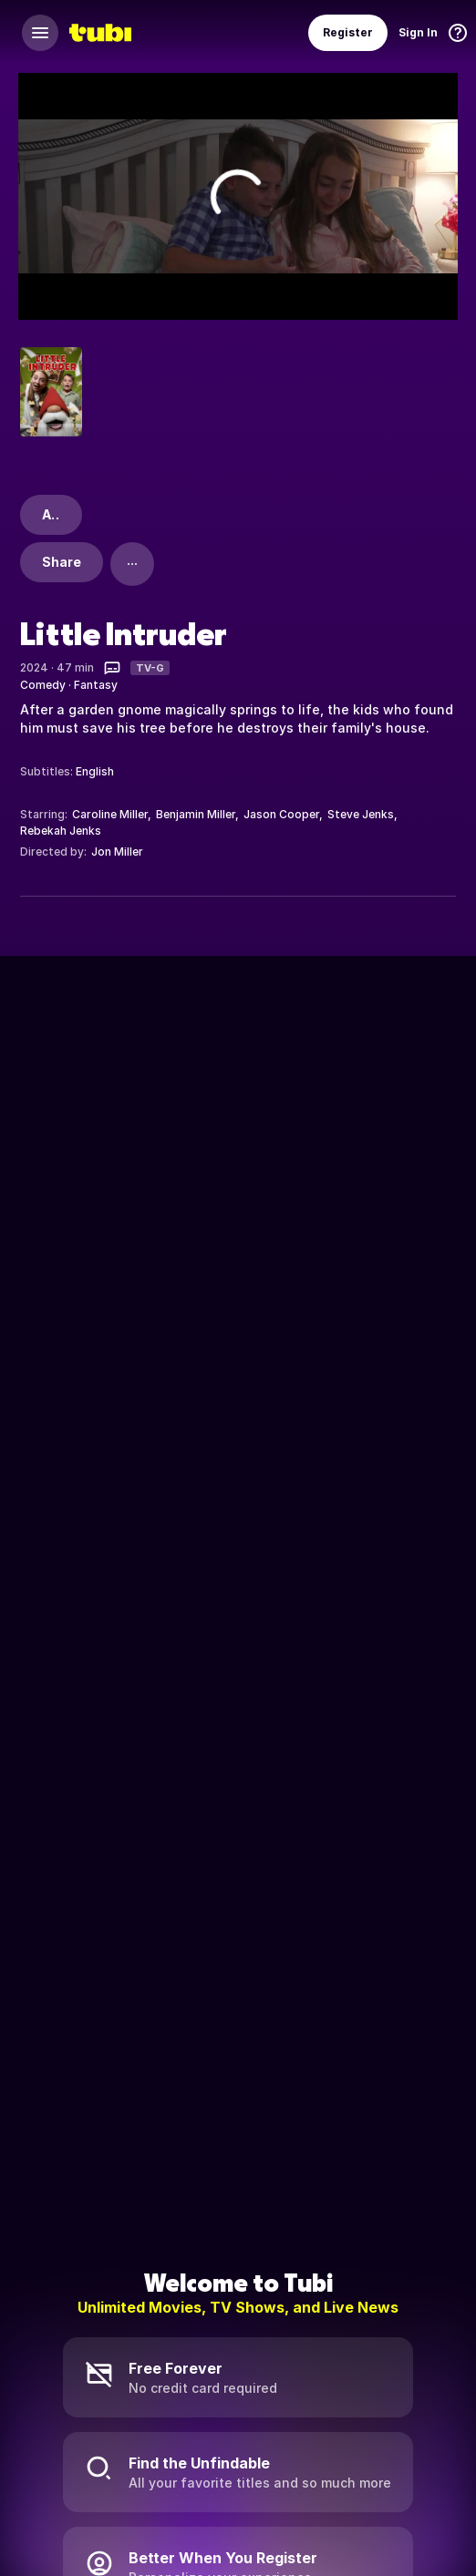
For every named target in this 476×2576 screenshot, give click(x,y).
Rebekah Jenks (60, 830)
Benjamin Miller (195, 814)
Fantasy (96, 685)
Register (348, 32)
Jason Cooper (281, 814)
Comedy (43, 685)
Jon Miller (117, 851)
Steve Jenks (360, 814)
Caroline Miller (110, 814)
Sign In (418, 32)
